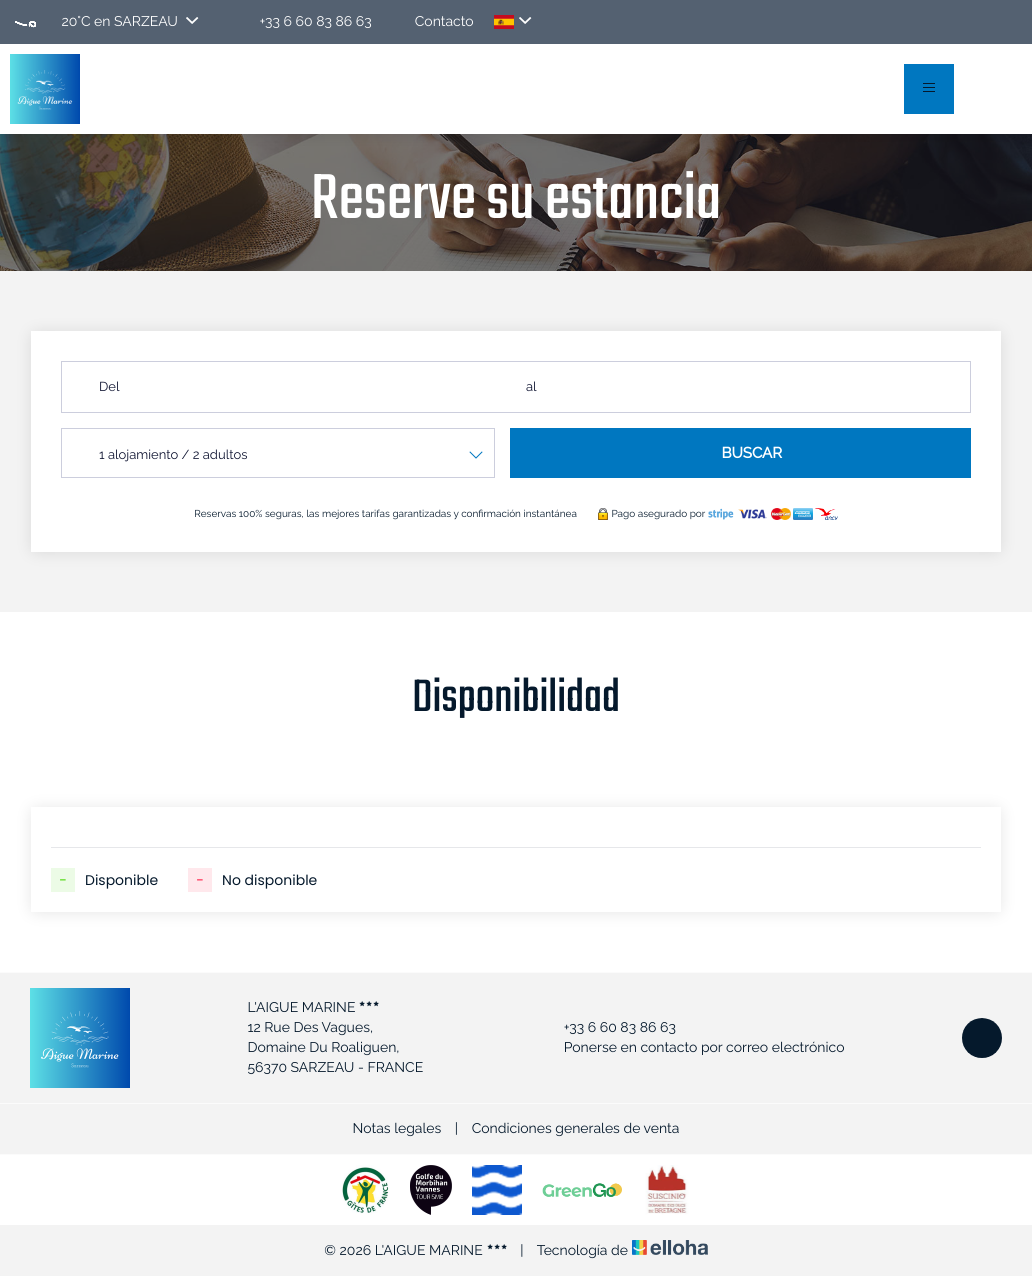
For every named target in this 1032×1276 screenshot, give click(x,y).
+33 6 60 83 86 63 (608, 1028)
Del (109, 387)
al (531, 387)
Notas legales (397, 1129)
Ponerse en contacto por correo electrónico (693, 1048)
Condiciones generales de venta (576, 1129)
